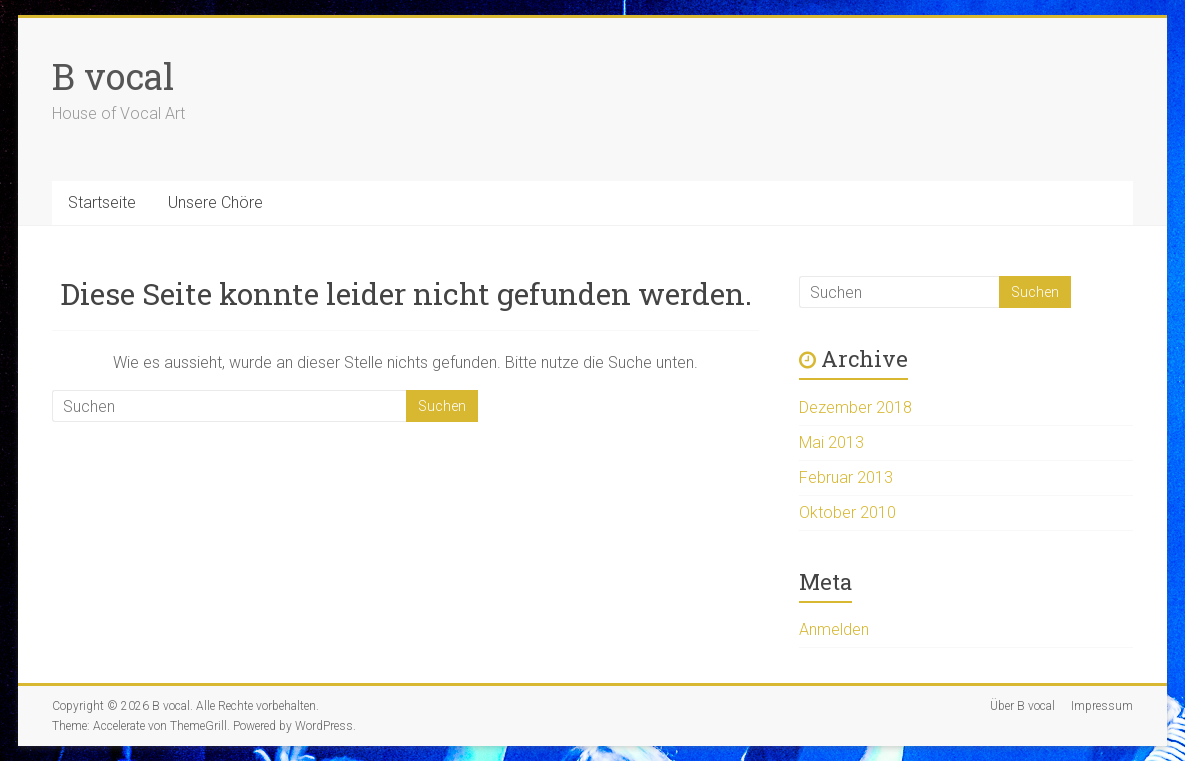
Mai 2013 (831, 442)
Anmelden (834, 629)
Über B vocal (1022, 706)
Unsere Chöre (215, 202)
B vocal (113, 76)
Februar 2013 (846, 477)
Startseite (102, 202)
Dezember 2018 (855, 407)
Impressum (1102, 706)
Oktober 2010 (847, 512)
